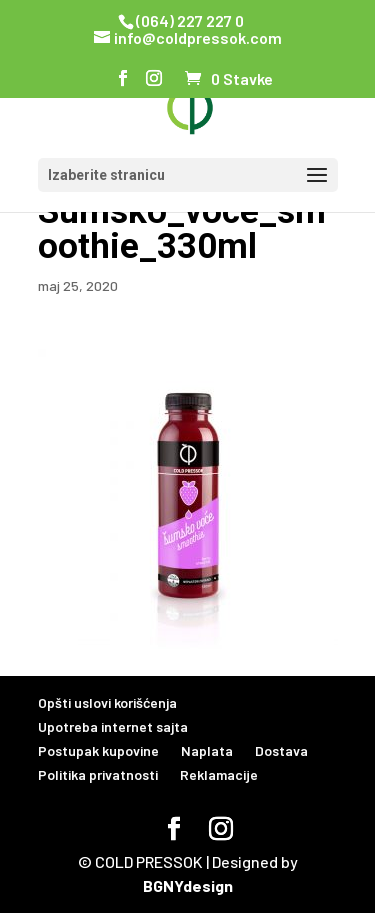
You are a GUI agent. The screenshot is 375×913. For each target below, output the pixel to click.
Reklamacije (219, 774)
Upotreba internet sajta (113, 726)
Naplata (207, 750)
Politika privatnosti (98, 774)
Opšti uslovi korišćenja (107, 702)
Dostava (281, 750)
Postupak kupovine (98, 750)
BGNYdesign (188, 885)
